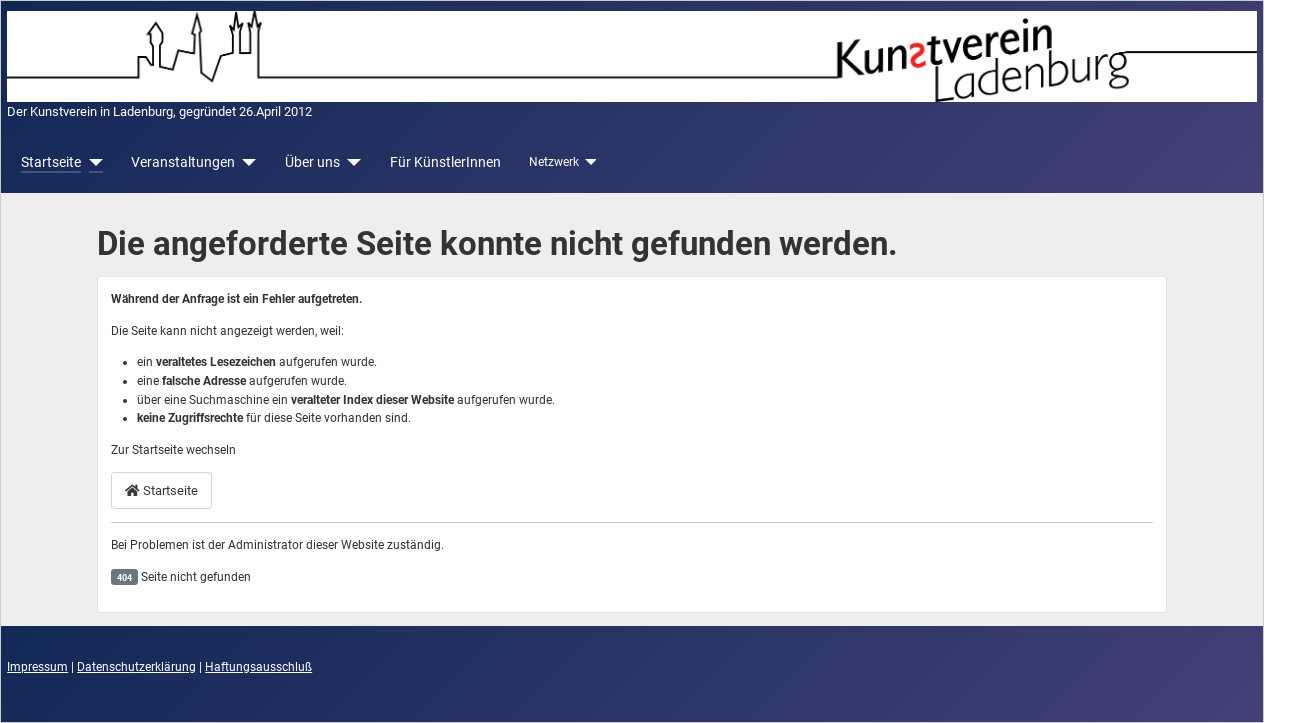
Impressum (37, 667)
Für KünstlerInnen (445, 162)
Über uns (312, 162)
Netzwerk (554, 162)
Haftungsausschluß (258, 667)
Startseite (51, 162)
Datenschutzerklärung (136, 667)
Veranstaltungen (183, 162)
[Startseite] (91, 162)
